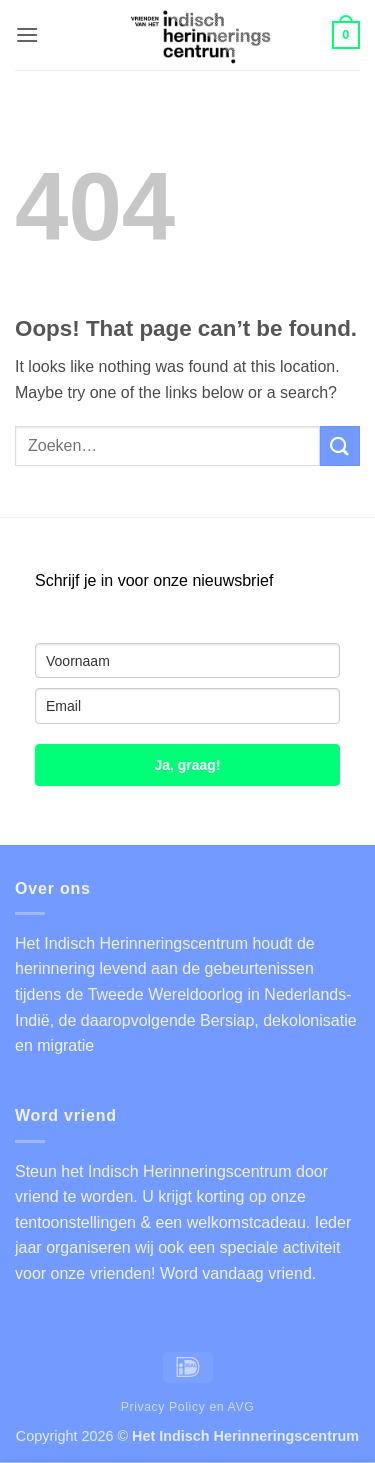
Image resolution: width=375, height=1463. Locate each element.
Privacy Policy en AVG (188, 1407)
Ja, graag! (187, 765)
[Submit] (340, 445)
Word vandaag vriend (236, 1273)
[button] (27, 34)
